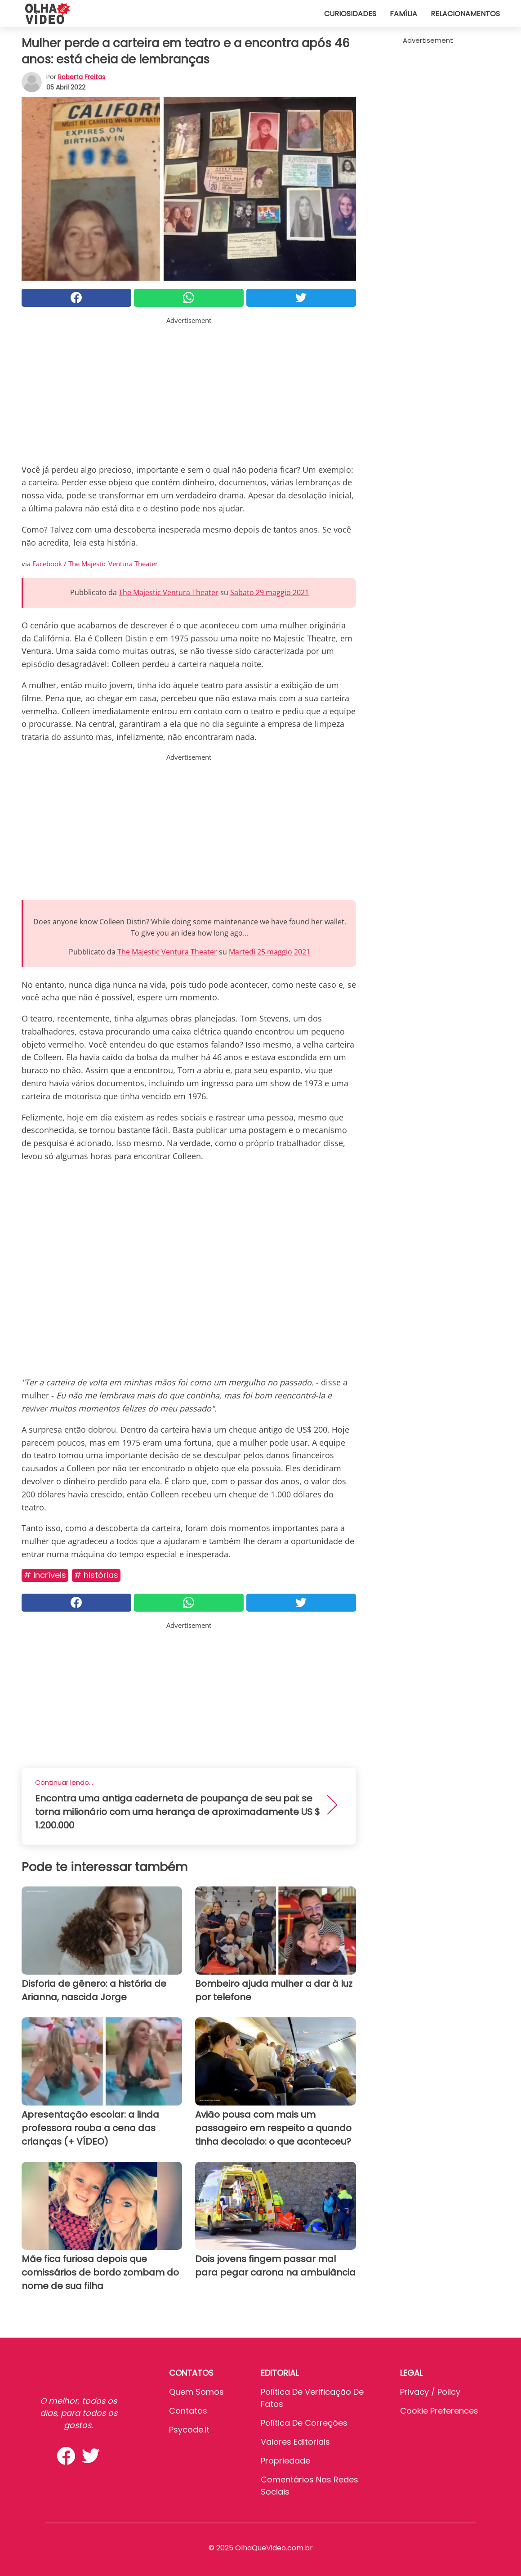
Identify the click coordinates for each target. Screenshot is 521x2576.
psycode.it (189, 2429)
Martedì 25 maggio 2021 (269, 952)
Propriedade (285, 2460)
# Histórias (96, 1575)
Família (403, 14)
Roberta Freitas (81, 76)
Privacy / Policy (430, 2391)
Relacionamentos (465, 14)
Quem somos (196, 2391)
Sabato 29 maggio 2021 (269, 592)
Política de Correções (304, 2422)
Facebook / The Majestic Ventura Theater (95, 563)
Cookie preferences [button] (439, 2410)
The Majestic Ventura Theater (168, 592)
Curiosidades (350, 14)
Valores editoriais (295, 2441)
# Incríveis (45, 1575)
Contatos (188, 2410)
